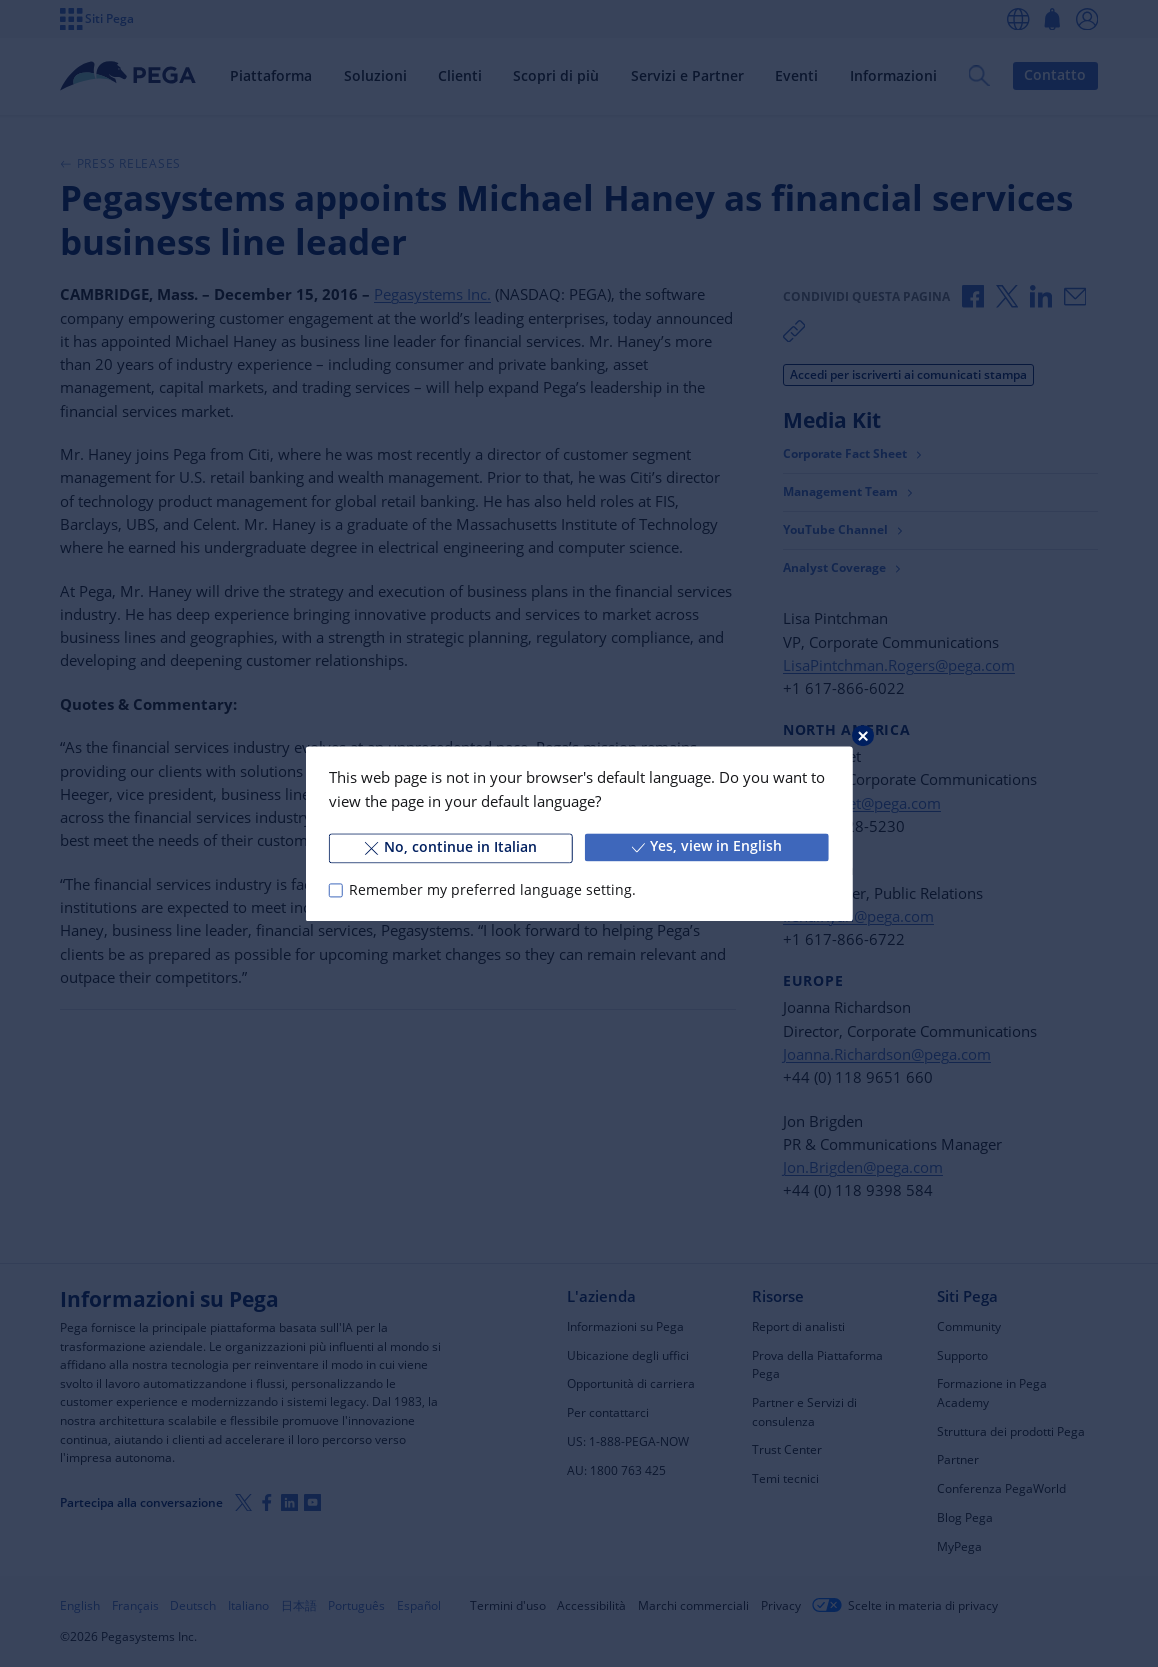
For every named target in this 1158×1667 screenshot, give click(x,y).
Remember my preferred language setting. (492, 890)
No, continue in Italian (451, 847)
